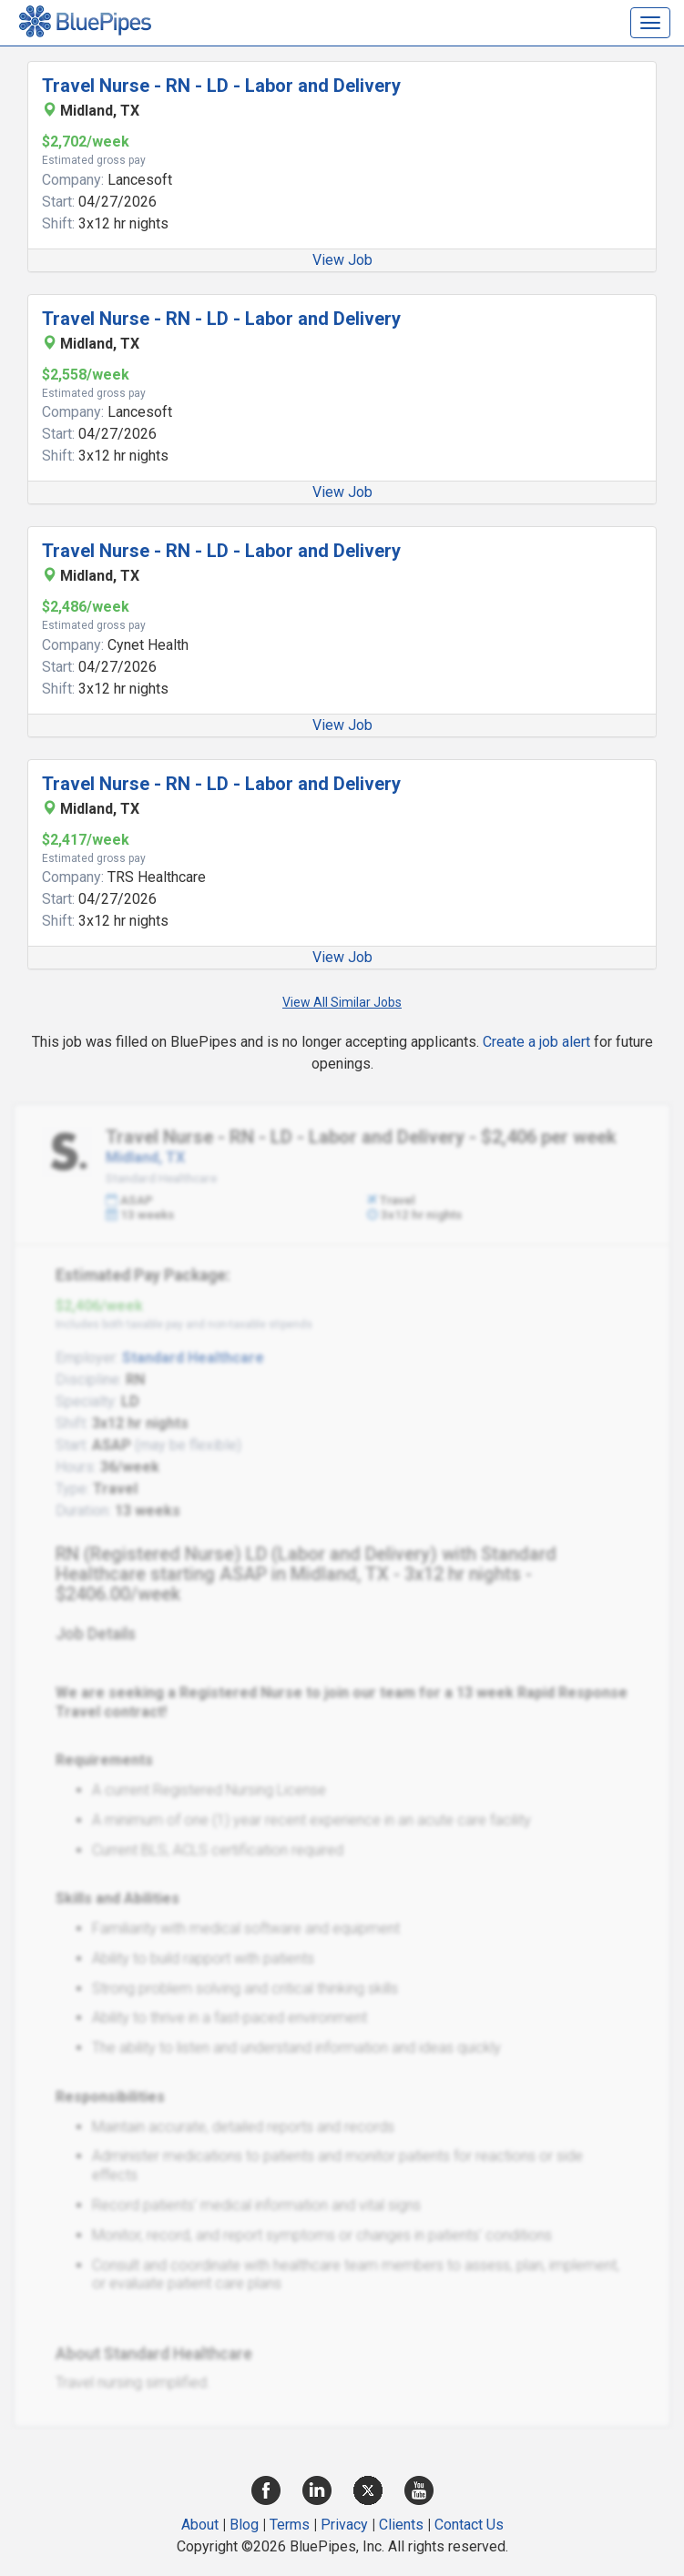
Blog (244, 2524)
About (200, 2524)
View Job (342, 260)
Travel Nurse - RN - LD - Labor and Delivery (221, 85)
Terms (290, 2524)
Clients (401, 2524)
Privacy (344, 2524)
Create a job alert (536, 1041)
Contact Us (469, 2524)
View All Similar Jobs (342, 1002)
